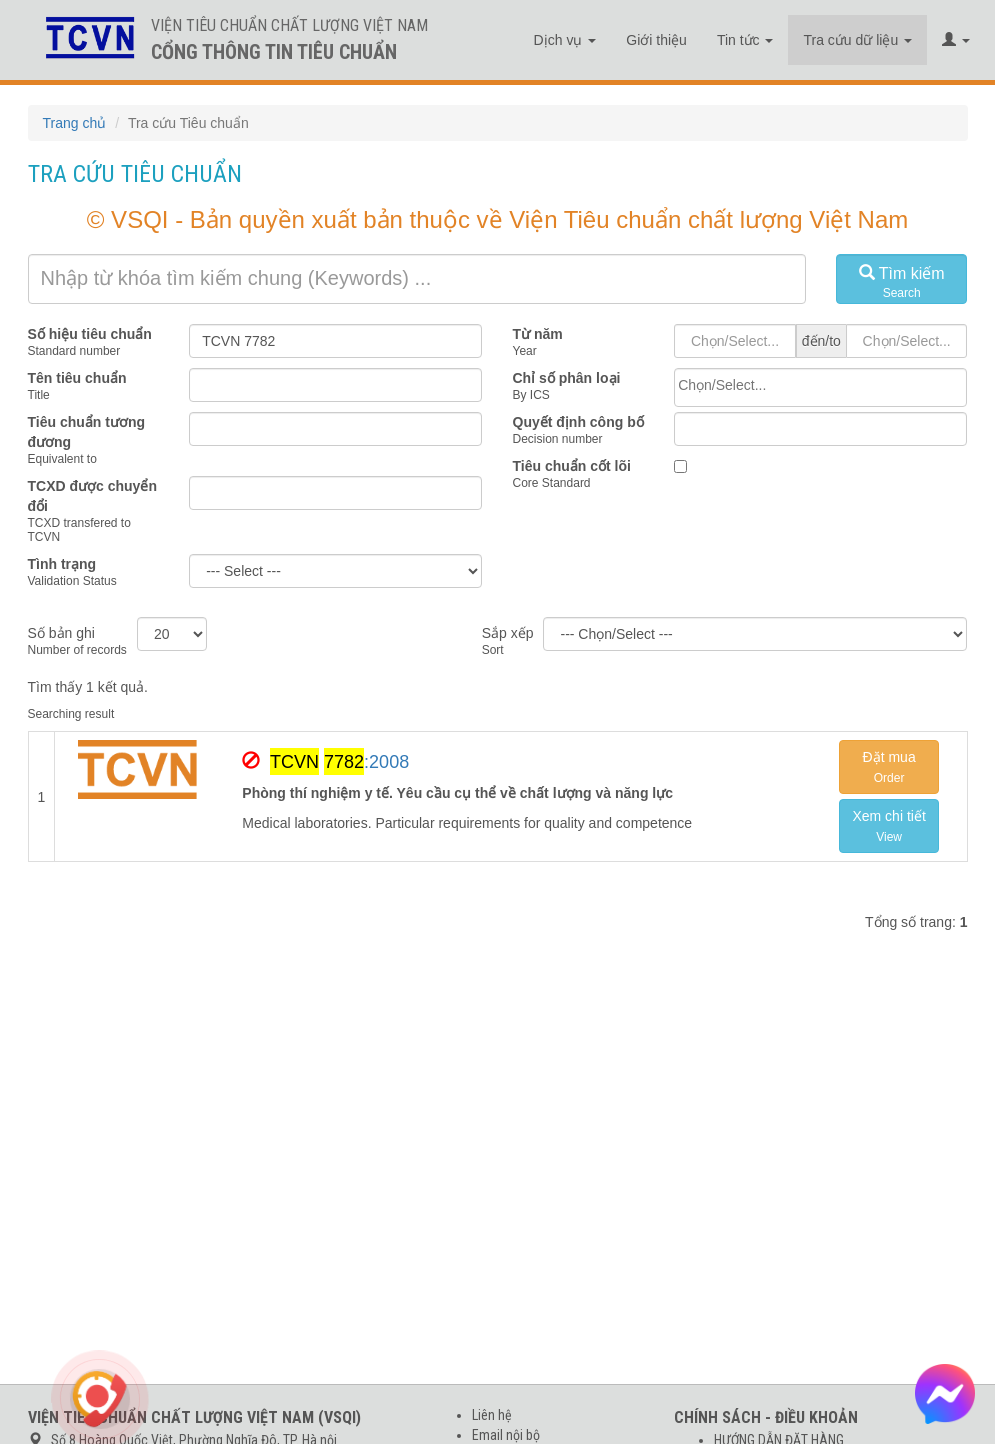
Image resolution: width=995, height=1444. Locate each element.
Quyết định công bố (578, 422)
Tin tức (745, 40)
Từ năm (538, 334)
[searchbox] (820, 385)
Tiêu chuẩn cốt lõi (572, 466)
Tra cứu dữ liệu (857, 40)
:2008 (339, 761)
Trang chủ (75, 123)
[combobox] (820, 387)
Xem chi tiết (888, 826)
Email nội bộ (506, 1435)
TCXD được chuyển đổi (92, 496)
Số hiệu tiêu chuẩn (90, 334)
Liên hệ (492, 1415)
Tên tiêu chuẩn (77, 378)
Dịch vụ (565, 40)
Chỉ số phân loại (567, 378)
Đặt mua (889, 767)
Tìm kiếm (902, 282)
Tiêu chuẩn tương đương (87, 432)
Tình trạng (62, 564)
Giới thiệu (656, 40)
